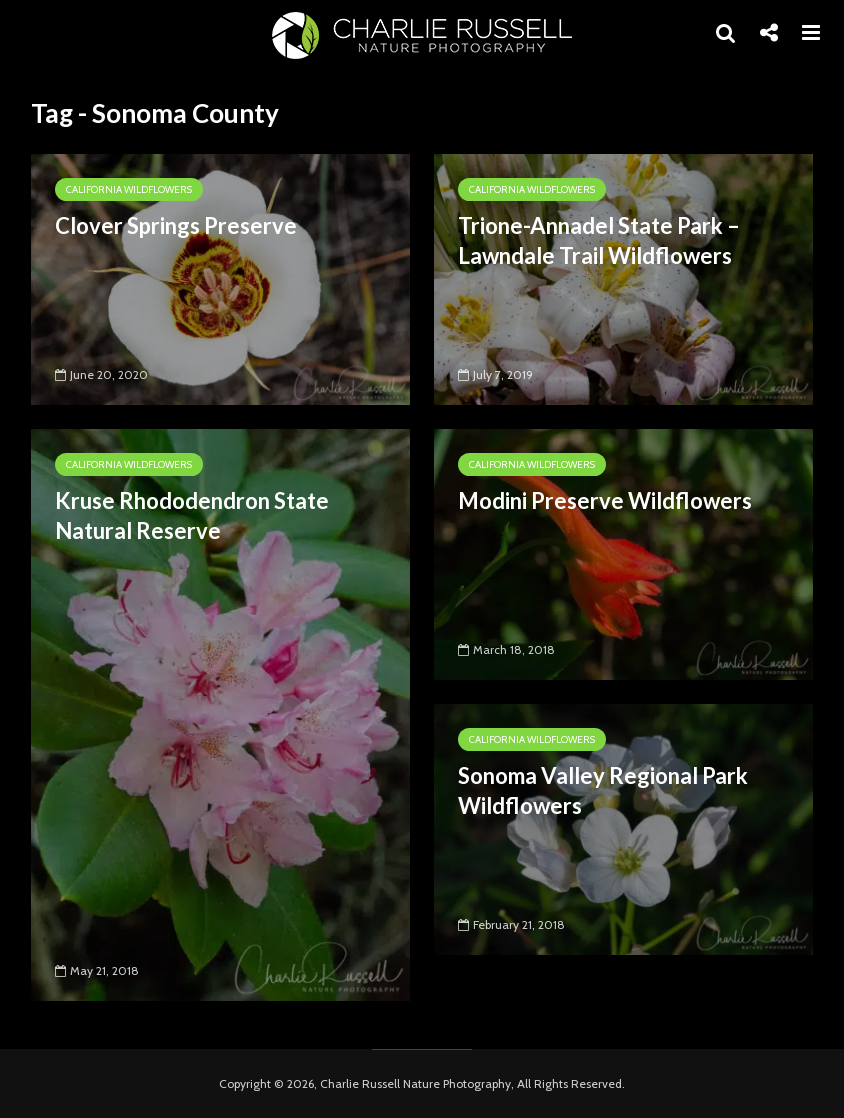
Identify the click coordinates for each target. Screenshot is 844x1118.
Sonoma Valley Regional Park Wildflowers (603, 790)
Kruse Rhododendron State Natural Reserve (192, 515)
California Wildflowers (129, 189)
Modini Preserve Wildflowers (605, 500)
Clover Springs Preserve (176, 225)
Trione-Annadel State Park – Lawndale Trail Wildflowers (599, 240)
